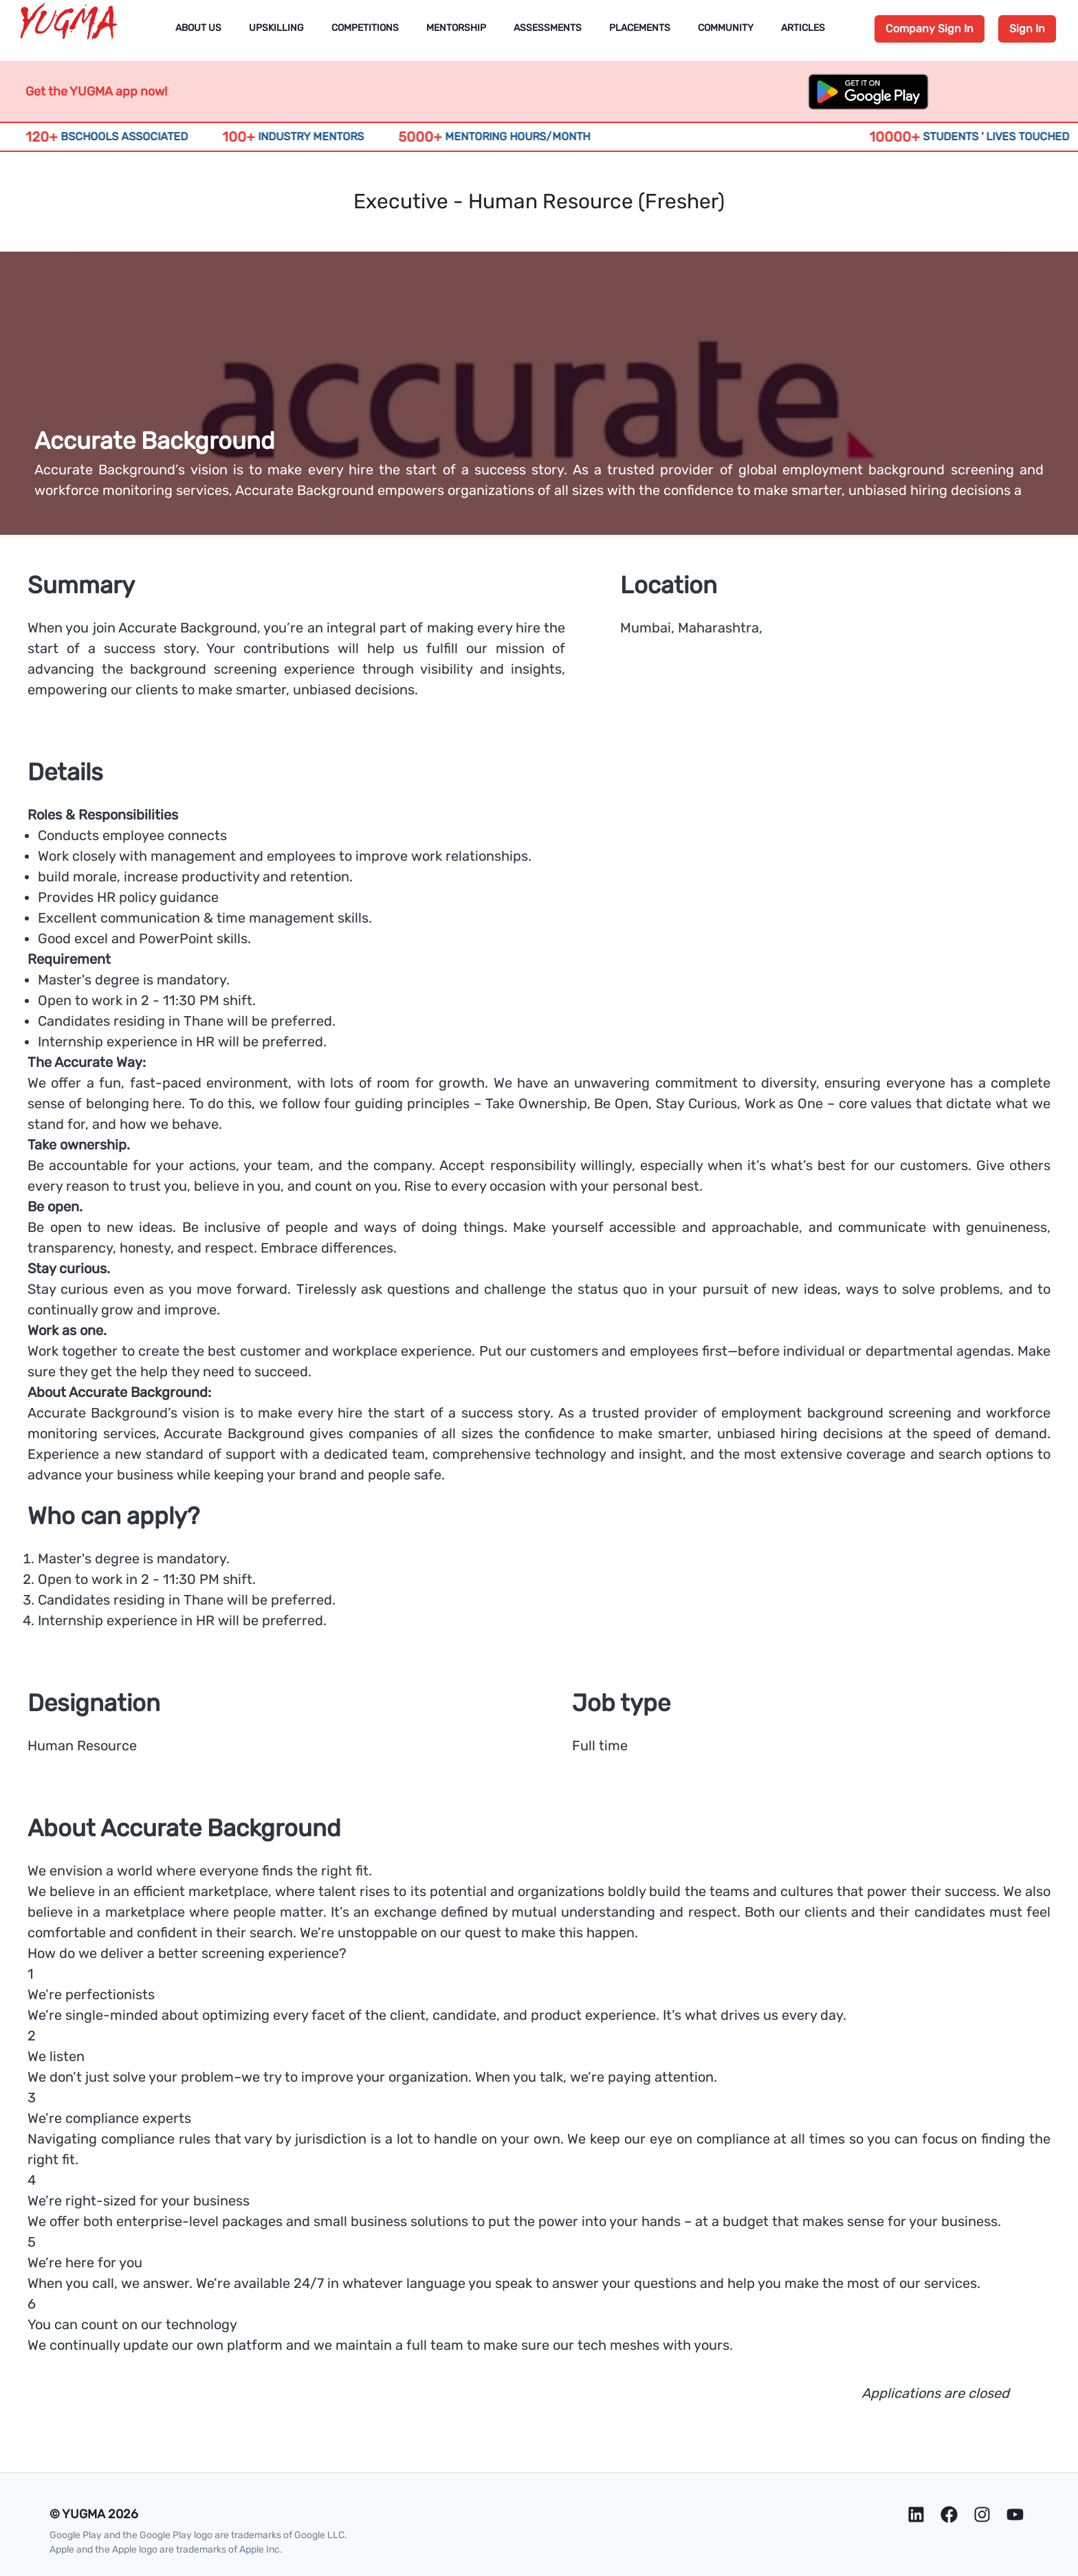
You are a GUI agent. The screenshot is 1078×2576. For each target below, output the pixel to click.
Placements (639, 28)
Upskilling (276, 28)
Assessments (548, 28)
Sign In (1027, 28)
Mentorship (456, 28)
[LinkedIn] (916, 2514)
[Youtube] (1014, 2514)
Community (726, 28)
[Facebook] (948, 2514)
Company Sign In (930, 28)
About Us (198, 28)
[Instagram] (982, 2514)
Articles (803, 28)
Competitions (365, 28)
